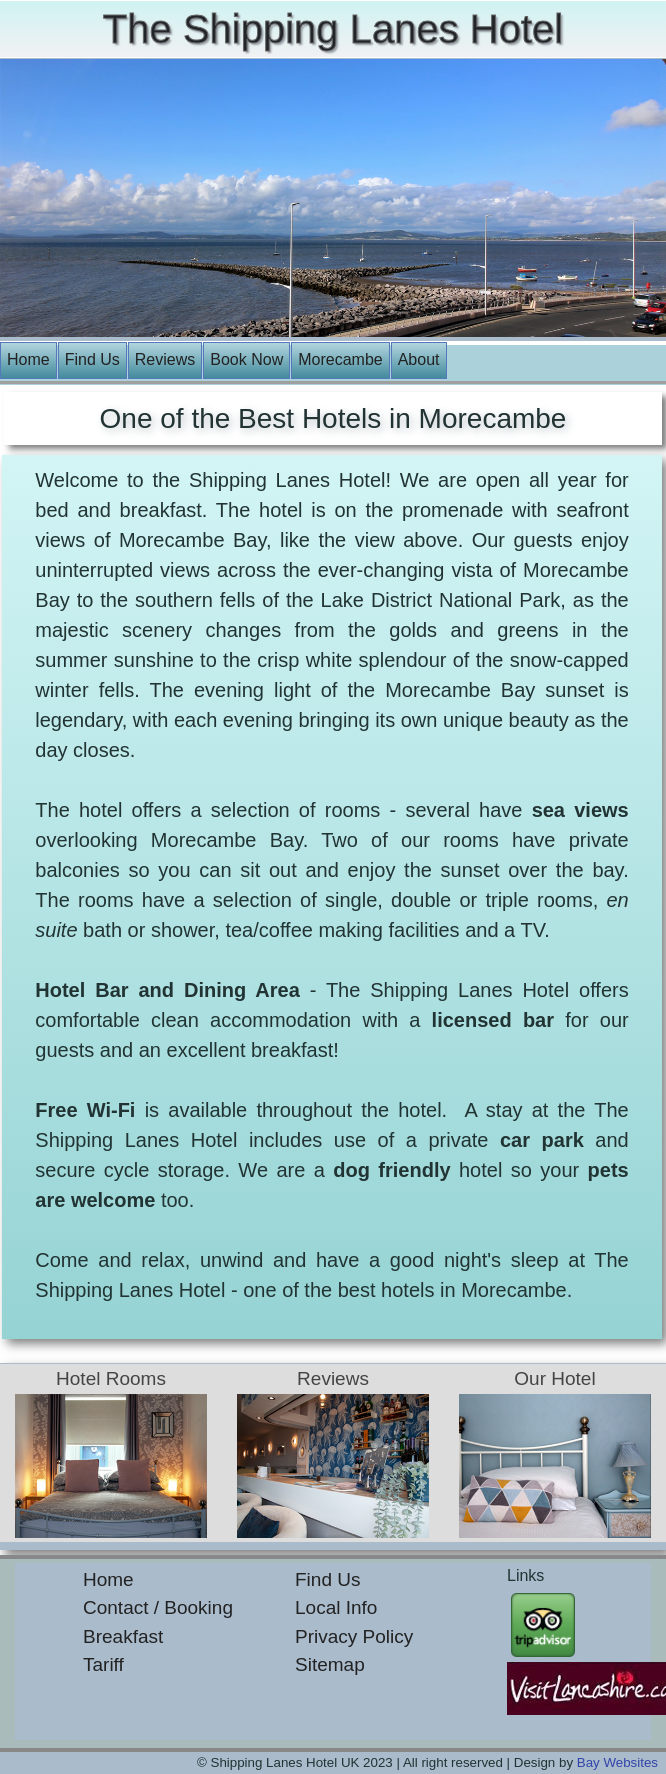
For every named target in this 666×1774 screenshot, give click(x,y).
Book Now (246, 359)
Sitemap (330, 1664)
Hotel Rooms (111, 1378)
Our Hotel (554, 1378)
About (419, 359)
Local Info (336, 1607)
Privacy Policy (354, 1636)
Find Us (92, 359)
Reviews (165, 359)
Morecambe (340, 359)
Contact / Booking (158, 1607)
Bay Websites (617, 1762)
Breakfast (123, 1636)
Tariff (103, 1664)
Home (28, 359)
